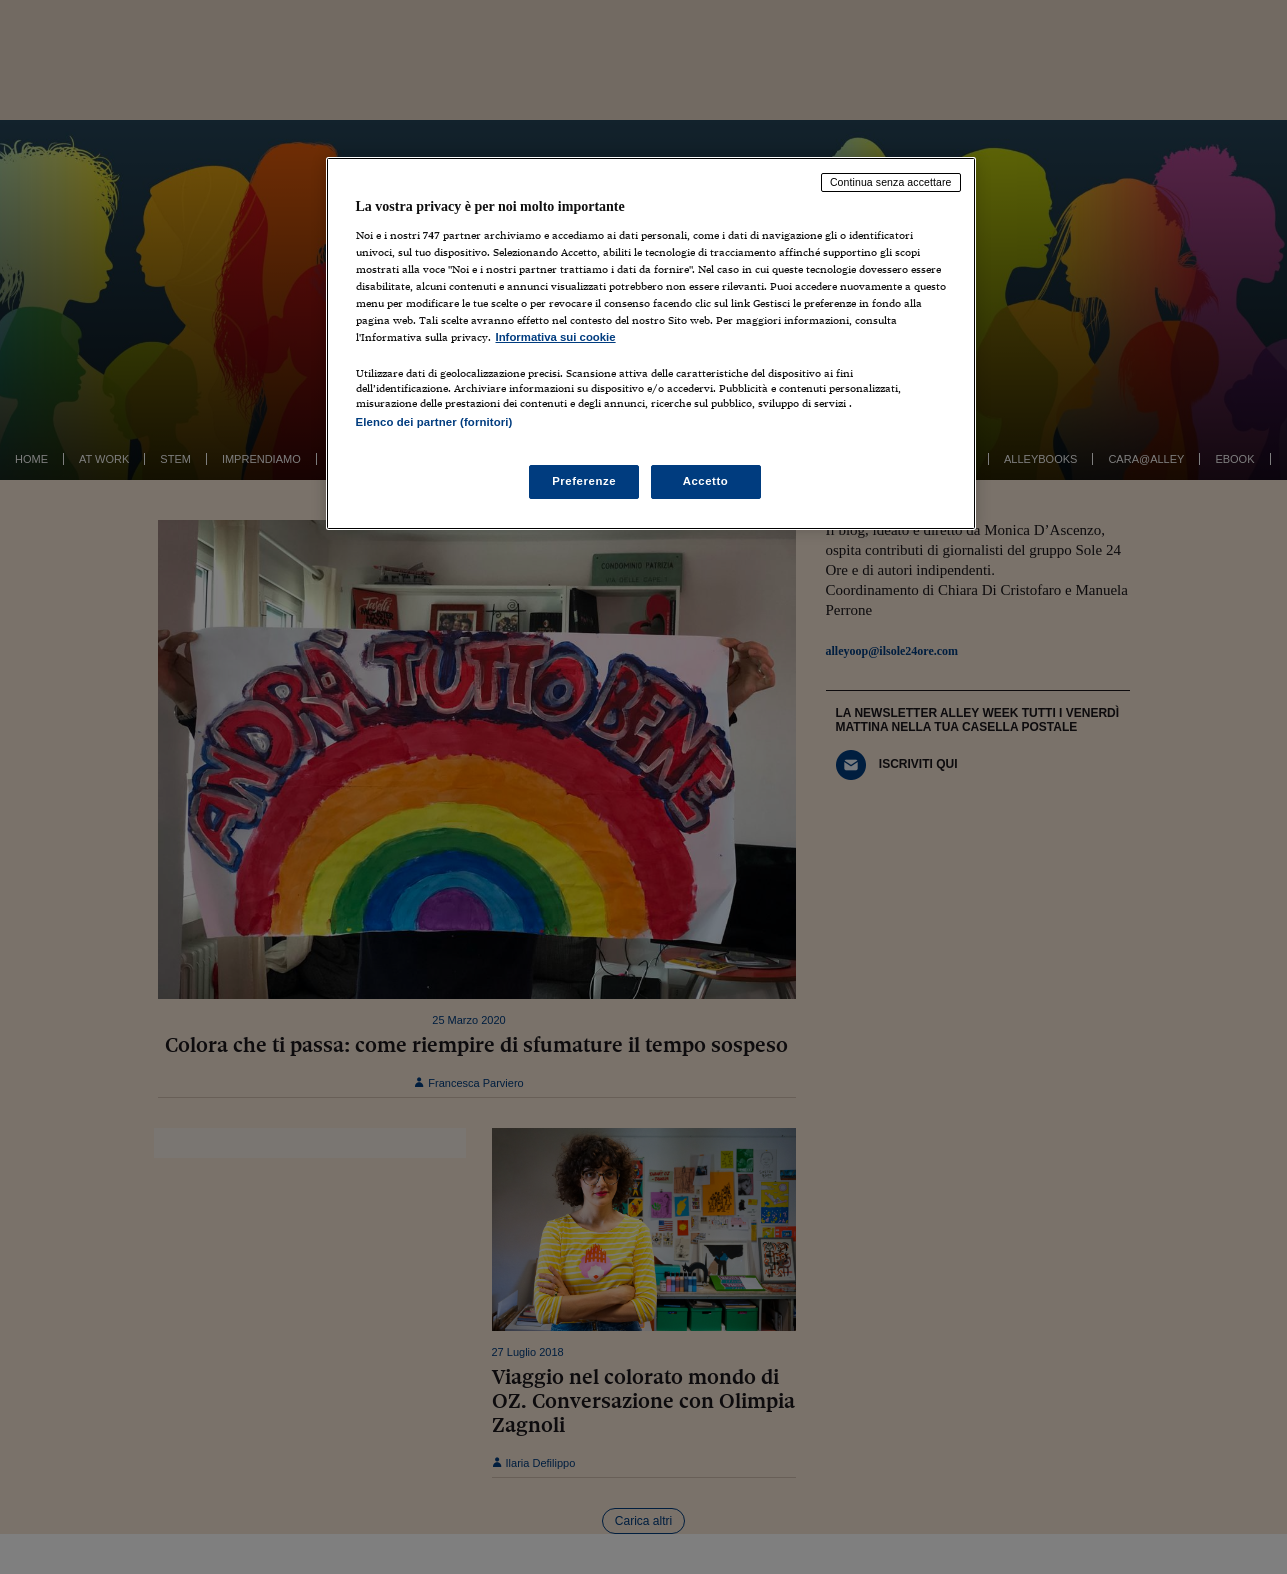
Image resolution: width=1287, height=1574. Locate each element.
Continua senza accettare (891, 182)
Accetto (706, 481)
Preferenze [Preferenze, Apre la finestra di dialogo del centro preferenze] (584, 481)
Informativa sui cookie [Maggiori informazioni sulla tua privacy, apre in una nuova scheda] (556, 337)
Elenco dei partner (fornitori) (434, 422)
